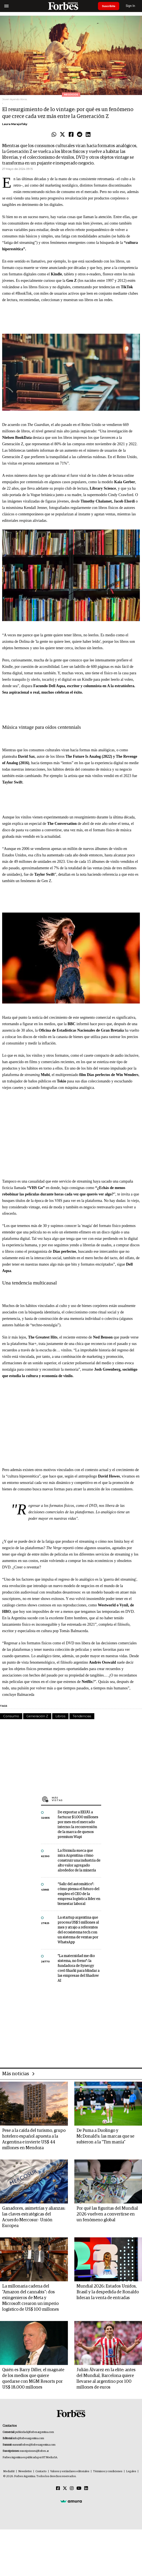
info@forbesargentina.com (28, 2438)
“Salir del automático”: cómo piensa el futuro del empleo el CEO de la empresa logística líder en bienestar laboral (79, 1894)
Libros (60, 1716)
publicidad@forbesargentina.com (34, 2432)
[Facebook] (58, 2488)
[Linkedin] (86, 2488)
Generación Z (37, 1716)
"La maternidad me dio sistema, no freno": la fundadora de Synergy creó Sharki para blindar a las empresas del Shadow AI (78, 1968)
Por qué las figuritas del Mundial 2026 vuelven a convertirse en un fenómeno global (107, 2214)
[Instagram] (72, 2488)
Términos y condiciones (107, 2471)
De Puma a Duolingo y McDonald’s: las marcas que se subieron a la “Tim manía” (105, 2136)
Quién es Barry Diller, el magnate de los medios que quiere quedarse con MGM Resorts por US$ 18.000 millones (33, 2378)
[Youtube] (78, 2488)
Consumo (11, 1716)
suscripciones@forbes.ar (34, 2451)
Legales (131, 2471)
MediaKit (9, 2471)
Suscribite (109, 6)
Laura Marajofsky (14, 124)
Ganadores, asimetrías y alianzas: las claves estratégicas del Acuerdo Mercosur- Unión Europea (33, 2217)
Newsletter (25, 2471)
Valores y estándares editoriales (69, 2471)
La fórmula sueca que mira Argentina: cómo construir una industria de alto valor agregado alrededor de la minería (79, 1860)
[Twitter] (65, 2488)
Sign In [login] (131, 6)
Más (76, 1799)
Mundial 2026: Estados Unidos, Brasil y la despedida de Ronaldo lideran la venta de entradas (107, 2292)
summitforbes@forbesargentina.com (33, 2444)
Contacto (41, 2471)
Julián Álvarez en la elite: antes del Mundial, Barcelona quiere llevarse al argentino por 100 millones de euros (106, 2378)
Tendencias (82, 1716)
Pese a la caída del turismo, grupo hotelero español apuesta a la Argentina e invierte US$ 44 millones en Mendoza (34, 2139)
